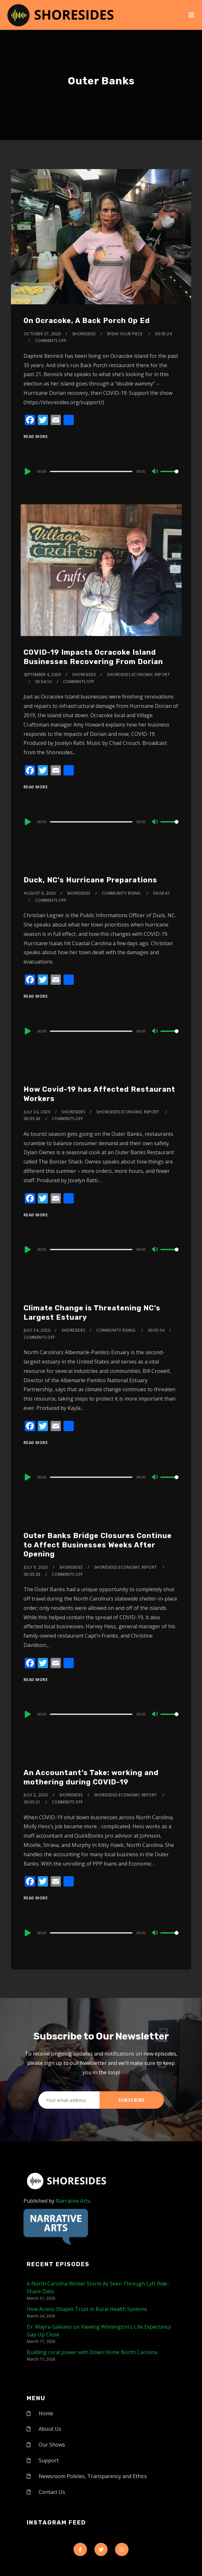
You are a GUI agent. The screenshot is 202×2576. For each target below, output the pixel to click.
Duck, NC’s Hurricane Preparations (90, 880)
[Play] (27, 471)
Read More (36, 436)
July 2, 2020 (36, 1795)
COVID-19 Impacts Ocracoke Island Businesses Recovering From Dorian (93, 657)
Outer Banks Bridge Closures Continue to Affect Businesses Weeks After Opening (98, 1544)
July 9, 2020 (36, 1567)
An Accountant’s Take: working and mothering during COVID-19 (91, 1777)
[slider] (91, 471)
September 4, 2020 (42, 674)
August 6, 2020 (40, 893)
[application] (101, 471)
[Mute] (155, 472)
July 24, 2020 (37, 1112)
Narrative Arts (73, 2200)
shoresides (84, 334)
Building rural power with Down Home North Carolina (92, 2352)
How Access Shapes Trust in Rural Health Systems (87, 2309)
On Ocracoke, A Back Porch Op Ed (87, 320)
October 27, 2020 (42, 334)
